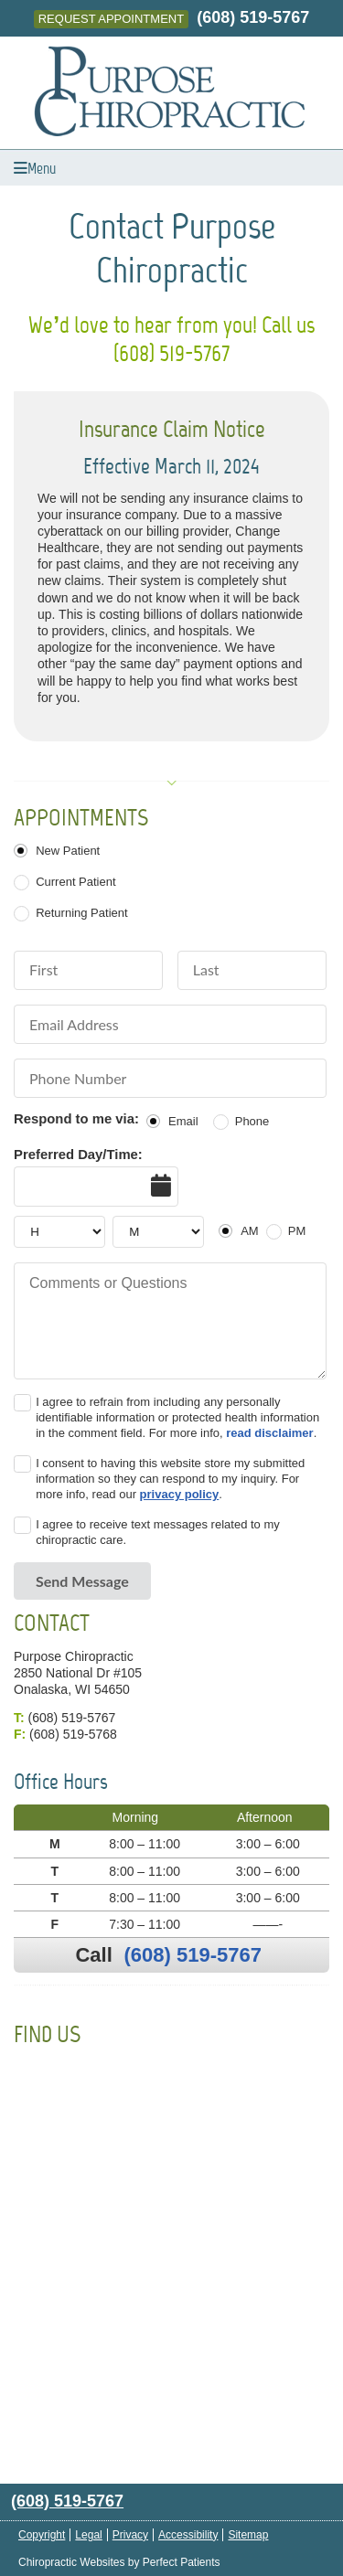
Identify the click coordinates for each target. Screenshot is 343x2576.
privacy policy (180, 1494)
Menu (35, 168)
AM (250, 1231)
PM (297, 1231)
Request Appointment (111, 19)
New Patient (68, 850)
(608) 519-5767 (253, 17)
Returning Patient (81, 913)
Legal (88, 2534)
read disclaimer (269, 1433)
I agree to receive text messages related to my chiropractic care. (158, 1532)
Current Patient (75, 882)
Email (183, 1121)
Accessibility (188, 2534)
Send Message (82, 1581)
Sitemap (248, 2534)
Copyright (41, 2534)
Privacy (130, 2534)
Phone (252, 1121)
